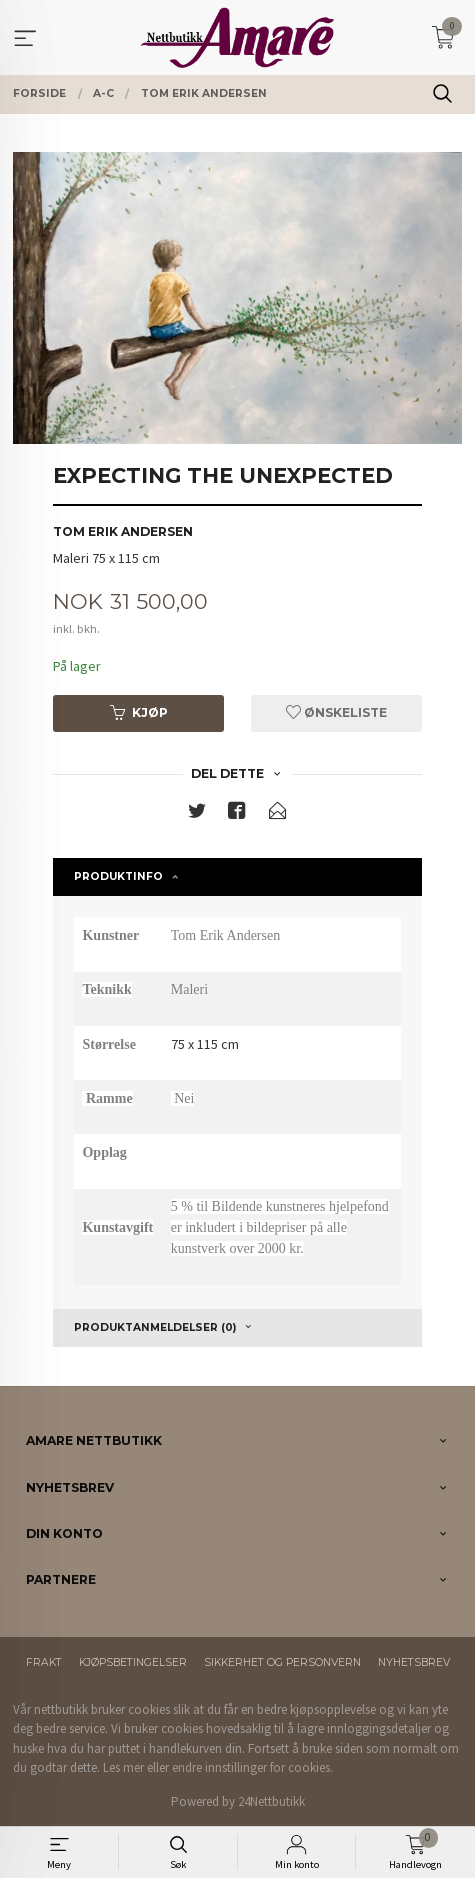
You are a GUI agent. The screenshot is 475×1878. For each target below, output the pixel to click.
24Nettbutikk (271, 1801)
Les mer (123, 1767)
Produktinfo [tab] (118, 876)
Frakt (44, 1662)
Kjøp (139, 712)
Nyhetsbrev (414, 1662)
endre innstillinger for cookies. (252, 1767)
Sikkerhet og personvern (282, 1662)
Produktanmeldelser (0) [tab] (155, 1327)
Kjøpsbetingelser (133, 1662)
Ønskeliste (336, 712)
